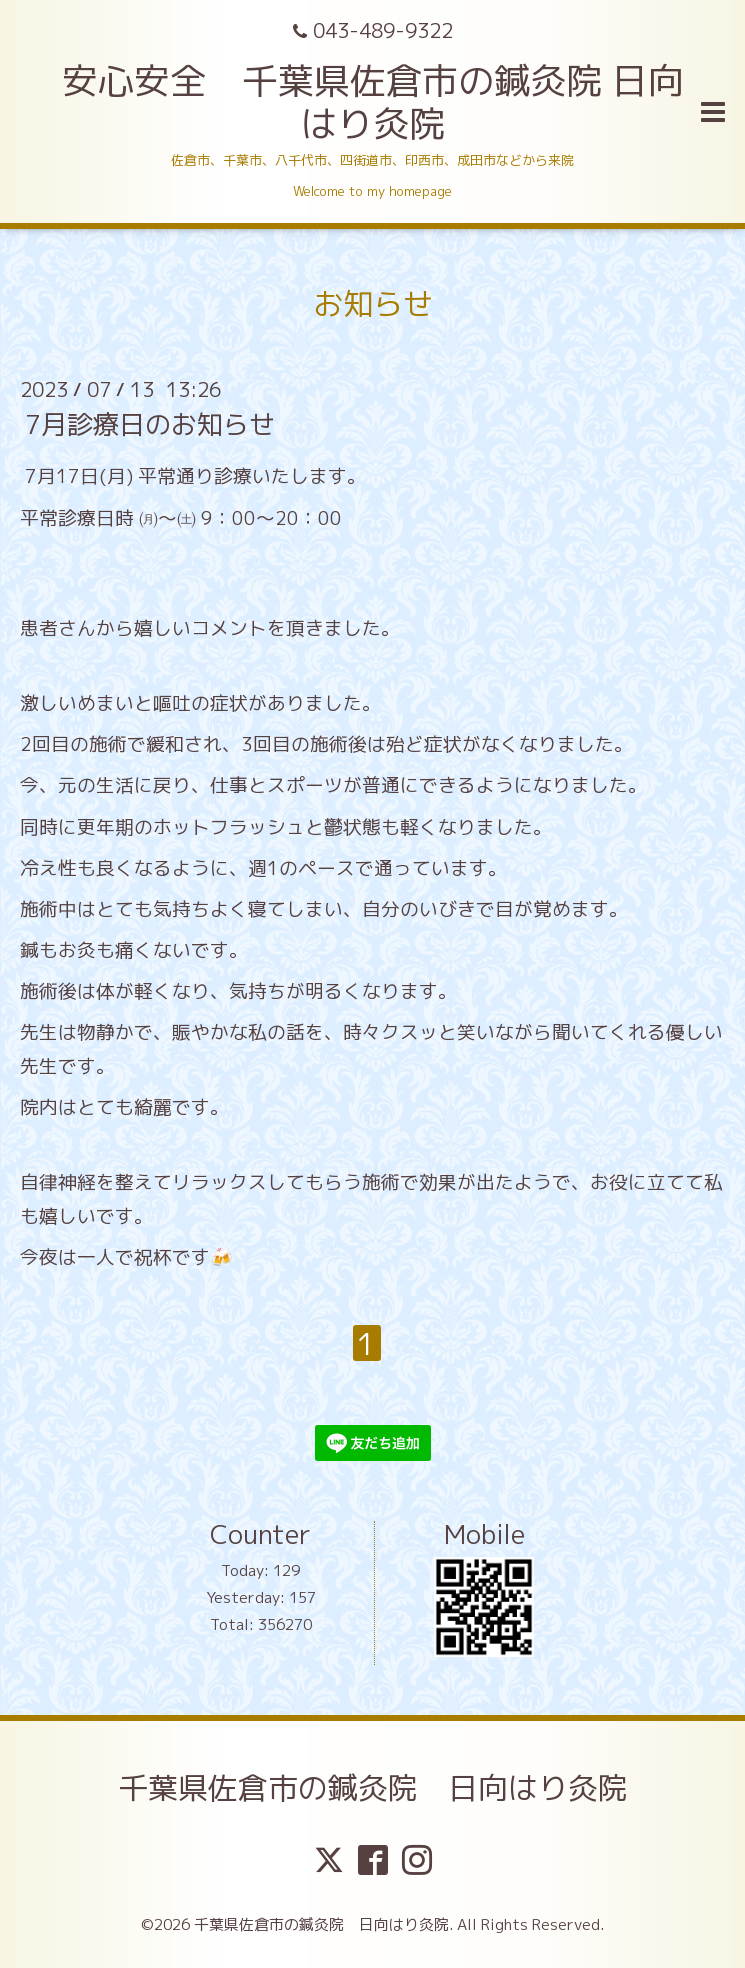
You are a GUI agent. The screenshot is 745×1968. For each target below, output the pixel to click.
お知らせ (373, 304)
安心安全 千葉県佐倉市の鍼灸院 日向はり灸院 (373, 102)
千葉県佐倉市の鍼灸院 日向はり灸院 (373, 1788)
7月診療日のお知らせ (150, 424)
